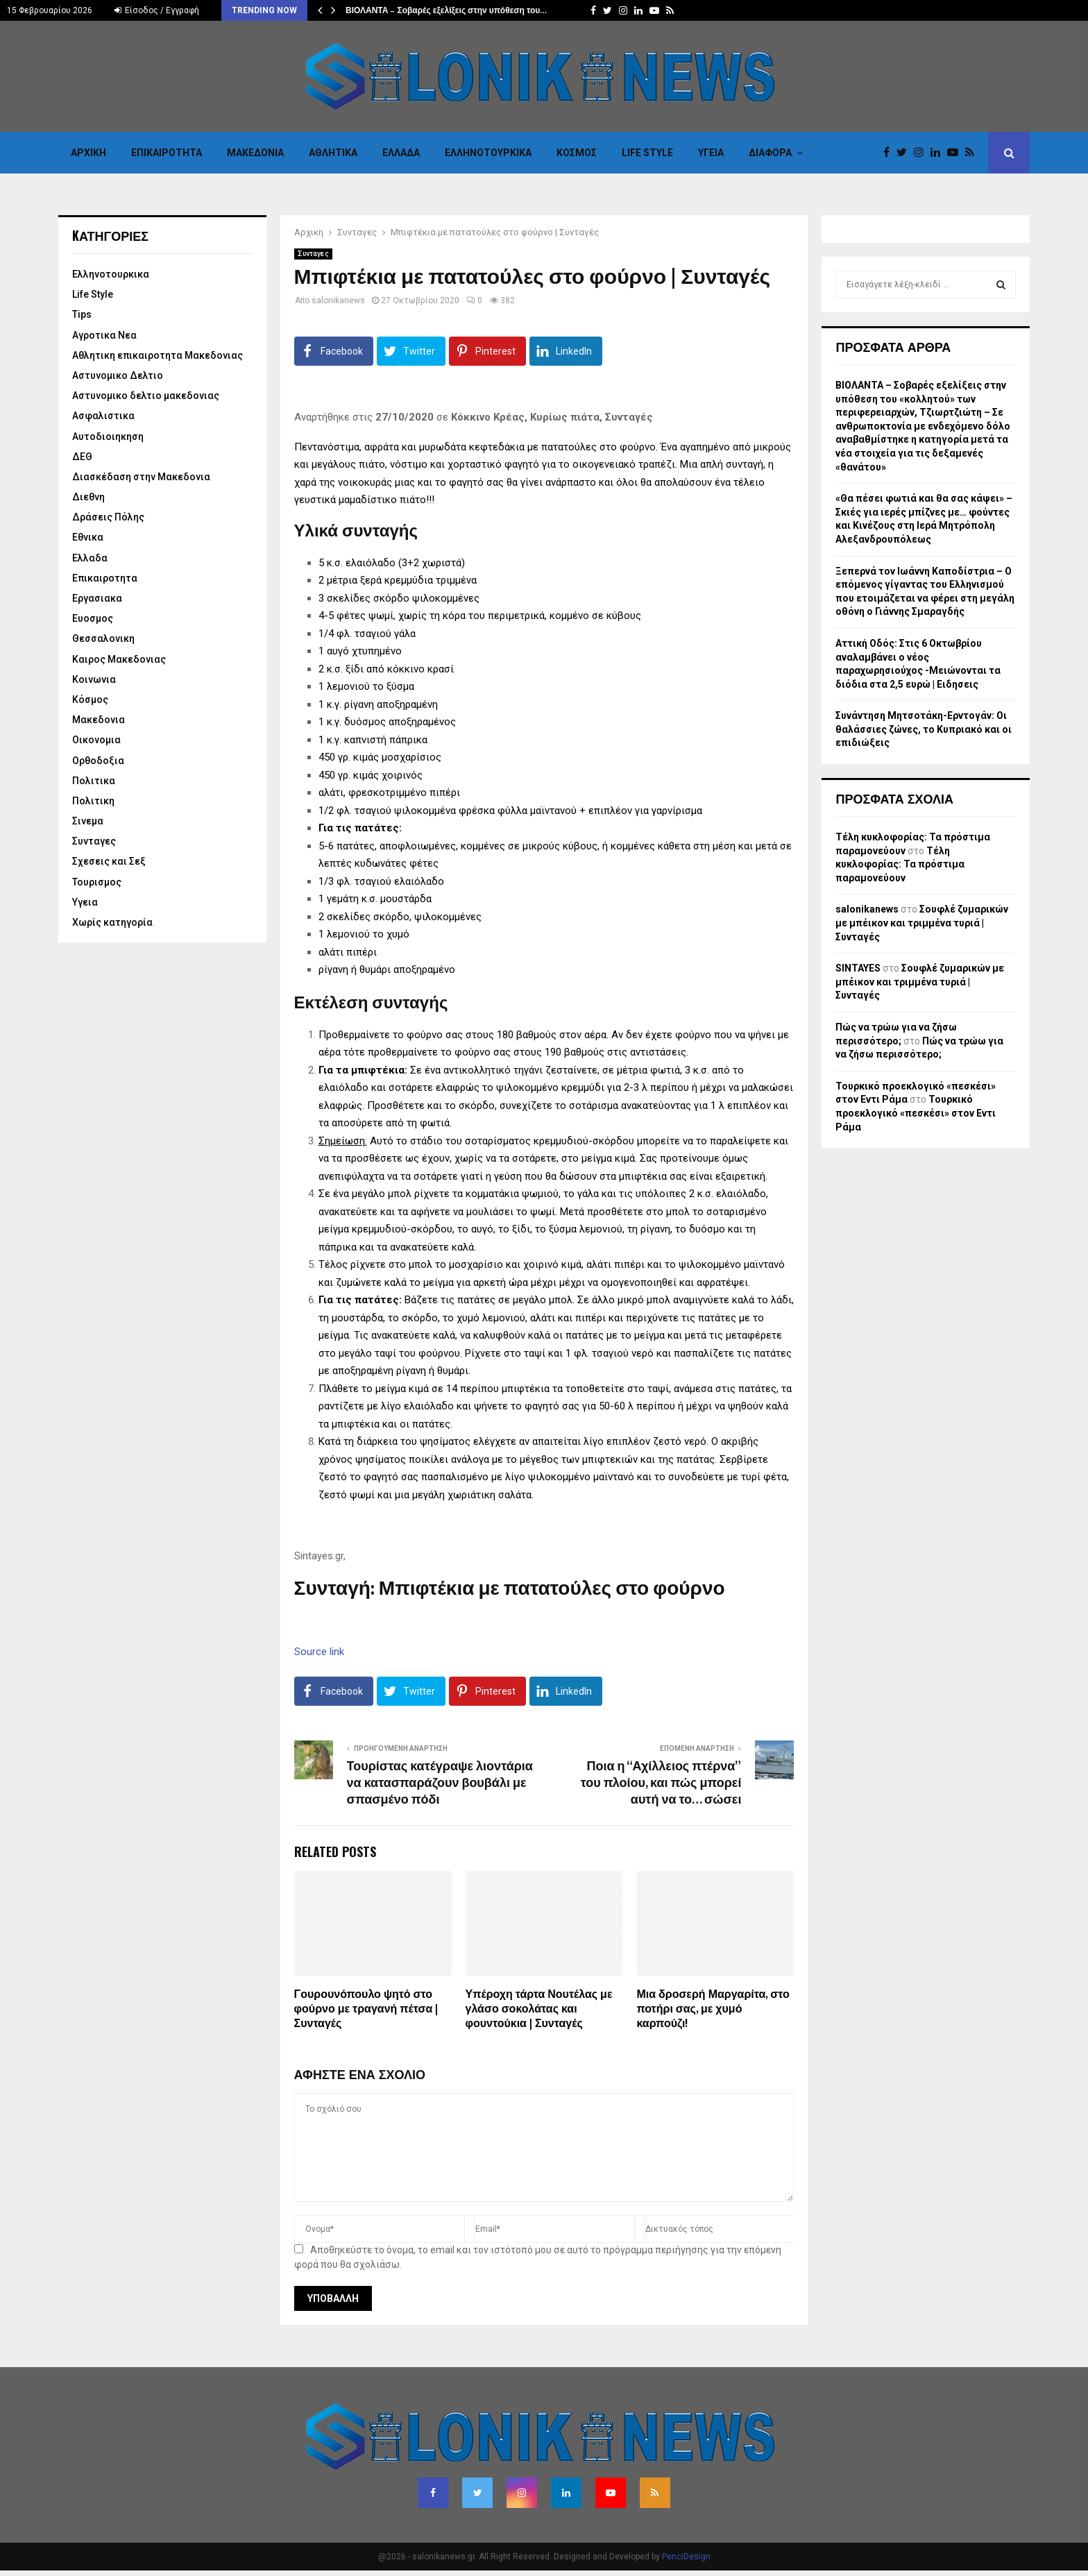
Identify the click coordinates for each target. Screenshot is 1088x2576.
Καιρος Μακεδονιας (119, 659)
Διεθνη (88, 496)
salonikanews (338, 300)
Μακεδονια (255, 152)
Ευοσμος (92, 618)
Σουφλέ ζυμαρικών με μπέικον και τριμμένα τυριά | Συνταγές (921, 923)
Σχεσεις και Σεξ (109, 861)
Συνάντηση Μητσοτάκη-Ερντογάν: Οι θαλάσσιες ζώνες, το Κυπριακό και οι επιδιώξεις (923, 729)
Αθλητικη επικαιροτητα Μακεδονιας (157, 355)
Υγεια (711, 152)
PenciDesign (686, 2556)
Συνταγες (313, 253)
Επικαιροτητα (166, 152)
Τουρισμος (96, 882)
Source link (319, 1651)
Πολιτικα (93, 780)
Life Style (647, 152)
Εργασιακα (97, 598)
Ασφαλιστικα (103, 415)
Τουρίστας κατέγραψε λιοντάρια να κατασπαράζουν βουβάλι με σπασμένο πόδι (440, 1783)
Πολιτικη (93, 800)
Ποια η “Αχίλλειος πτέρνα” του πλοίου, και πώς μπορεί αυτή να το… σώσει (661, 1783)
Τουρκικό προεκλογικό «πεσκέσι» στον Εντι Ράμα (915, 1113)
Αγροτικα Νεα (104, 335)
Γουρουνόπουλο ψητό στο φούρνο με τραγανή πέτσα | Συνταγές (366, 2009)
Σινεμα (87, 821)
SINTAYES (858, 968)
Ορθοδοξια (98, 760)
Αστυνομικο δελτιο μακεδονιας (145, 395)
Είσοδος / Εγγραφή (156, 10)
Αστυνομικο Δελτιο (117, 375)
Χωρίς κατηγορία (112, 922)
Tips (82, 314)
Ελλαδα (401, 152)
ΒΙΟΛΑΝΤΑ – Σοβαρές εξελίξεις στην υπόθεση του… (446, 10)
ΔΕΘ (82, 456)
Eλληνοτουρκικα (488, 152)
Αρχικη (88, 152)
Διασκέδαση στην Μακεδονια (141, 476)
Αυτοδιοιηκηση (108, 436)
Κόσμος (576, 152)
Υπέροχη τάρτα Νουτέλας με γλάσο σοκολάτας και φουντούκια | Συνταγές (539, 2009)
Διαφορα (770, 152)
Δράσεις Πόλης (108, 517)
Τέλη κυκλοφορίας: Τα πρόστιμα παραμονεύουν (899, 864)
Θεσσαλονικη (103, 638)
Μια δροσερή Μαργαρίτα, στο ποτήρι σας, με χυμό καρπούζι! (712, 2009)
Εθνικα (87, 537)
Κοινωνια (94, 679)
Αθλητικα (333, 152)
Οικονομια (96, 739)
